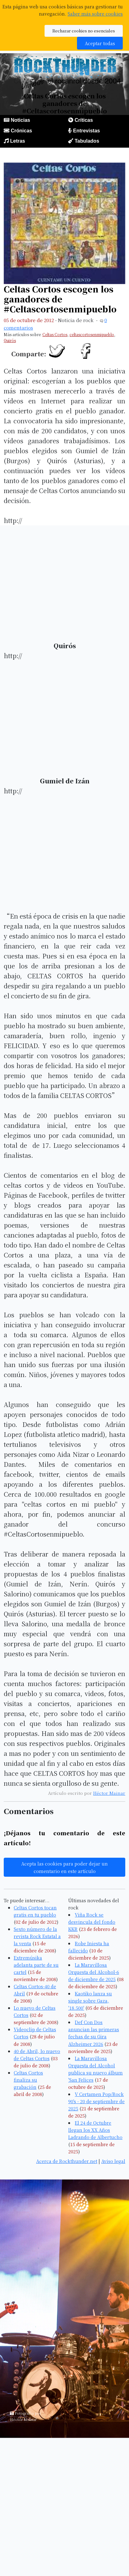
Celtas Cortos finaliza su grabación (28, 2079)
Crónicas (21, 130)
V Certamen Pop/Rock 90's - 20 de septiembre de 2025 (96, 2101)
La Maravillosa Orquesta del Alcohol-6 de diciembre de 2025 (93, 1971)
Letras (17, 141)
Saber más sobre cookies (95, 13)
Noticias (20, 120)
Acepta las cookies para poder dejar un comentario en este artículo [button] (64, 1867)
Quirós (10, 340)
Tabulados (86, 141)
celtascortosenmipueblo (91, 334)
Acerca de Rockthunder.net (66, 2161)
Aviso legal (113, 2161)
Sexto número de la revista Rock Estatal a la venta (37, 1936)
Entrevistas (86, 130)
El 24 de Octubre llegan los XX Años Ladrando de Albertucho (95, 2129)
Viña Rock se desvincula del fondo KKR (91, 1921)
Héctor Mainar (109, 1793)
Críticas (83, 120)
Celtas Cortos (54, 334)
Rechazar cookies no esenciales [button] (83, 31)
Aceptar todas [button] (100, 43)
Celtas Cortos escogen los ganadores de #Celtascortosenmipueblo (60, 299)
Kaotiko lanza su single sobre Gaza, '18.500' (90, 2000)
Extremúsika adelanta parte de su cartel (36, 1964)
